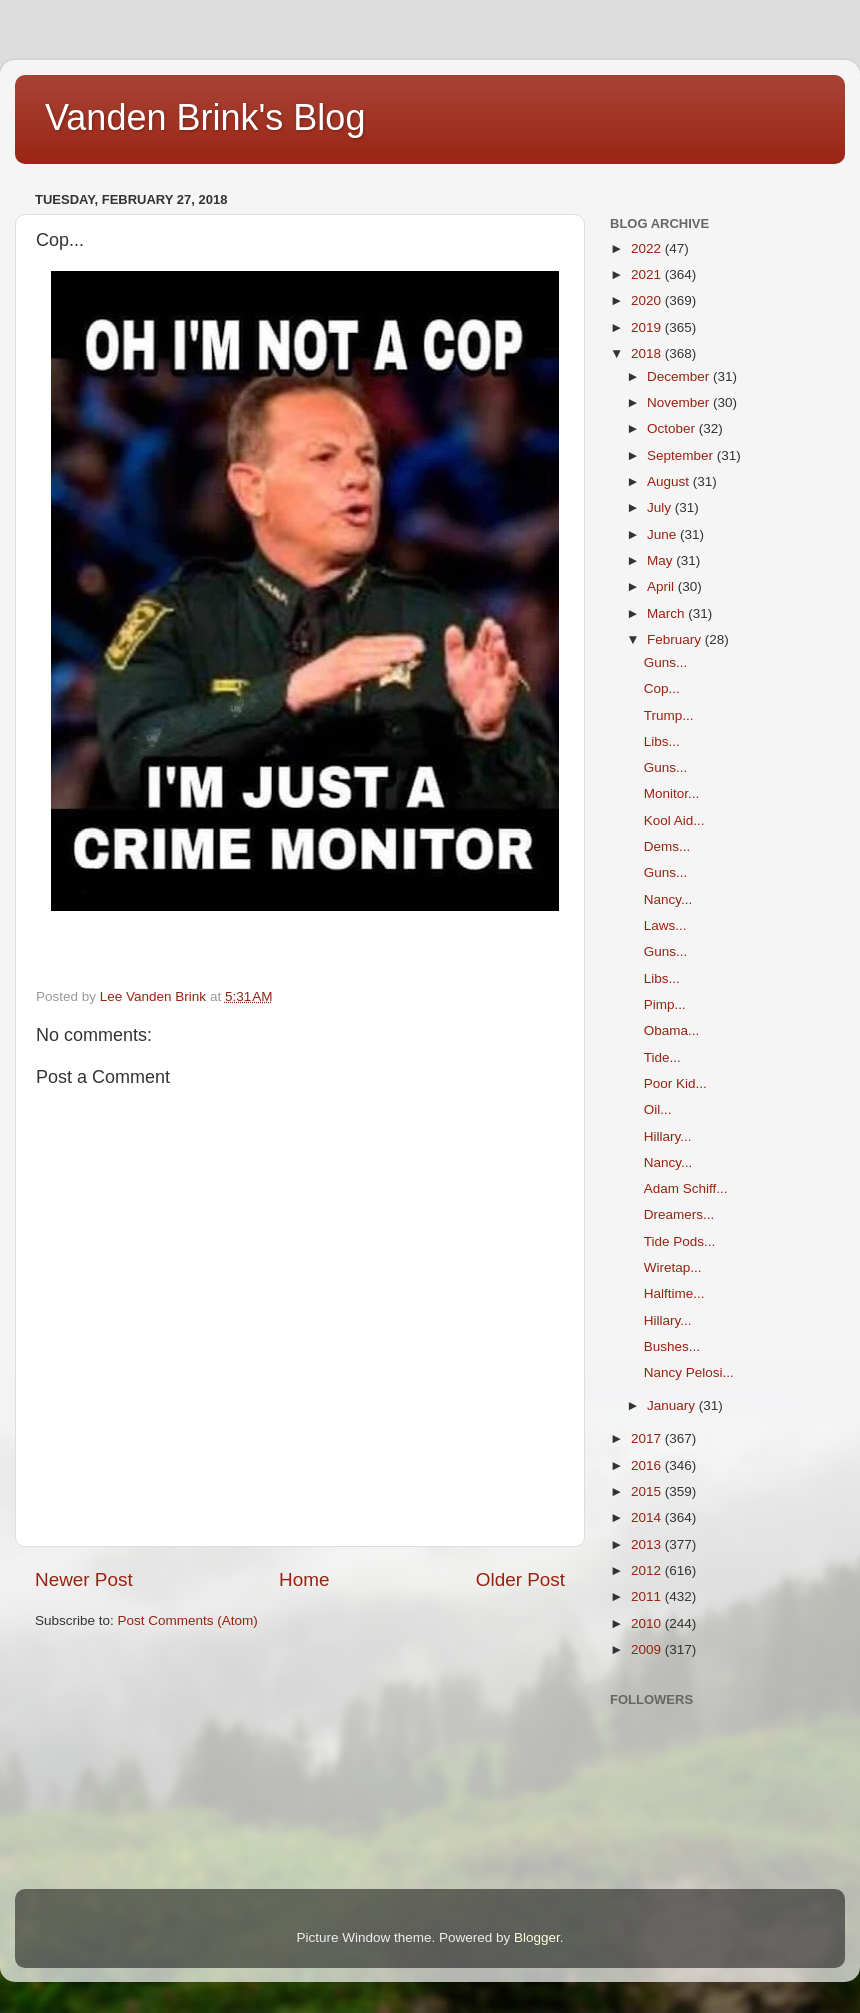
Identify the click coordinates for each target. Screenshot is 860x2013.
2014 (648, 1517)
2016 (648, 1465)
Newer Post (84, 1579)
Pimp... (665, 1004)
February (676, 639)
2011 (648, 1596)
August (670, 481)
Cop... (662, 688)
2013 (648, 1544)
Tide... (662, 1057)
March (667, 613)
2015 (648, 1491)
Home (304, 1579)
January (673, 1405)
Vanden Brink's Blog (205, 117)
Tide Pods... (680, 1241)
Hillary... (668, 1136)
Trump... (669, 715)
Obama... (672, 1030)
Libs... (662, 741)
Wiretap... (673, 1267)
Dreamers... (679, 1214)
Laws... (665, 925)
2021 (648, 274)
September (682, 455)
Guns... (666, 662)
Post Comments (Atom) (188, 1620)
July (661, 507)
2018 (648, 353)
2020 (648, 300)
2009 (648, 1649)
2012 (648, 1570)
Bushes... (672, 1346)
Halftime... (674, 1293)
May (661, 560)
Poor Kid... (675, 1083)
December (680, 376)
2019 (648, 327)
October (673, 428)
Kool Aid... (674, 820)
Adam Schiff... (686, 1188)
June (663, 534)
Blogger (537, 1937)
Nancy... (668, 899)
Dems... (667, 846)
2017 (648, 1438)
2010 (648, 1623)
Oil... (658, 1109)
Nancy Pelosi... (689, 1372)
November (680, 402)
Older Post (520, 1579)
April (662, 586)
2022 (648, 248)
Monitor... (672, 793)
